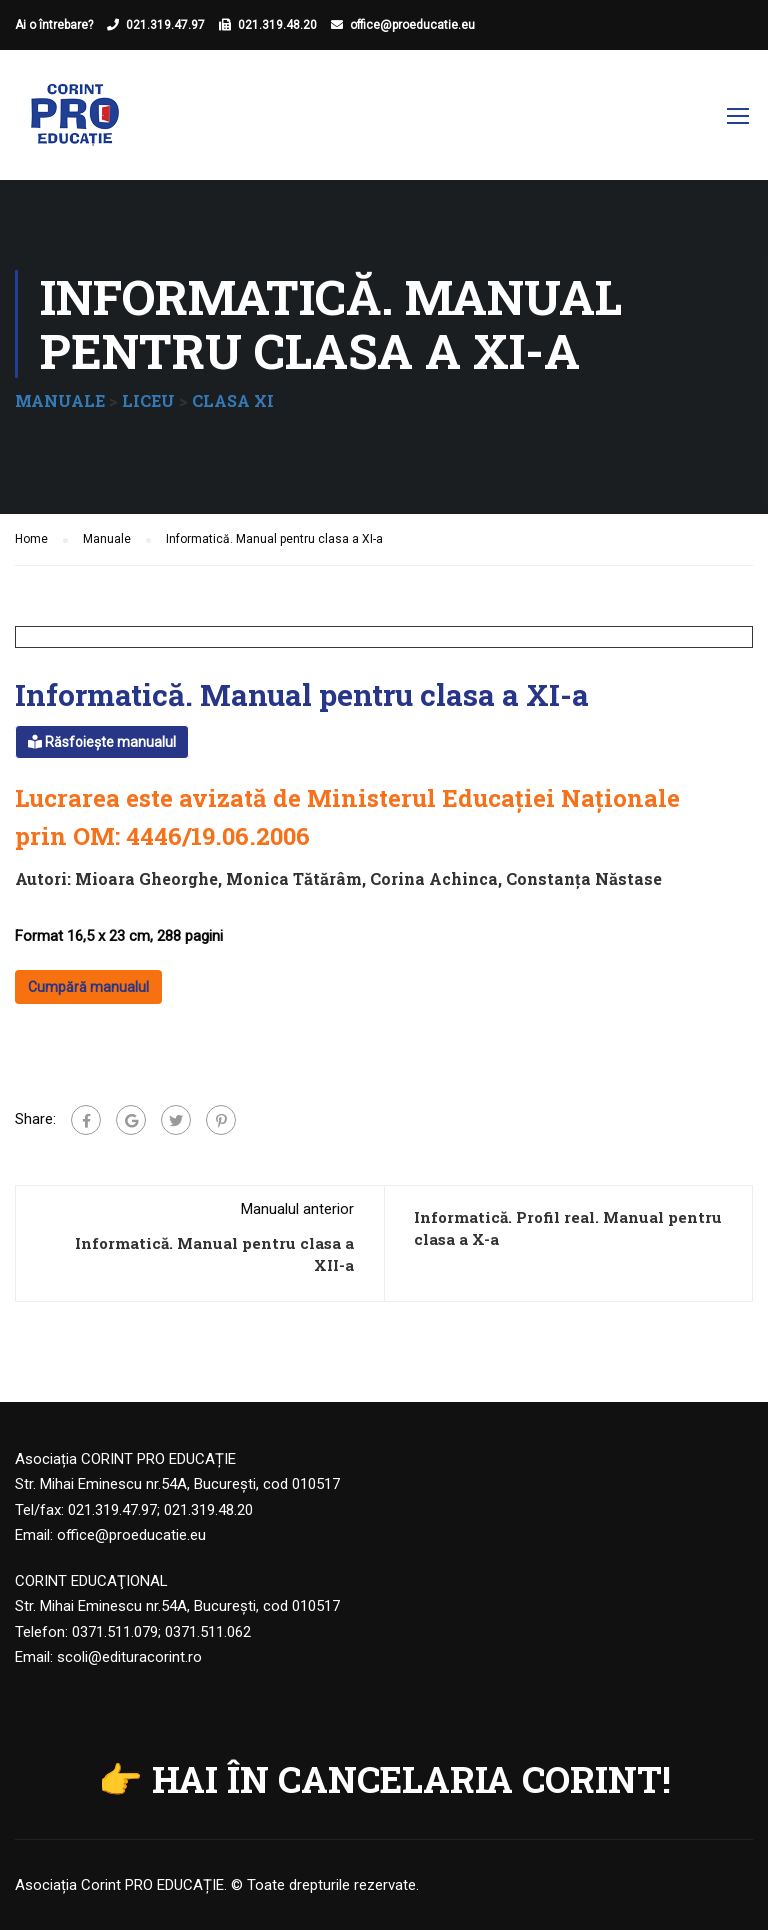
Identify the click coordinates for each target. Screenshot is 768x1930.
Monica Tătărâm (294, 878)
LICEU (148, 400)
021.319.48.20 (277, 25)
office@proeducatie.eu (412, 25)
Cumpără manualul (88, 987)
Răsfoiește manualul (102, 742)
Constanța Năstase (584, 878)
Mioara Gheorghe (146, 878)
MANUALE (60, 400)
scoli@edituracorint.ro (129, 1657)
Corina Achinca (434, 878)
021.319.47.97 (165, 25)
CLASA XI (233, 400)
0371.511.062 (208, 1632)
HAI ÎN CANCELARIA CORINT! (411, 1779)
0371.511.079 (115, 1632)
